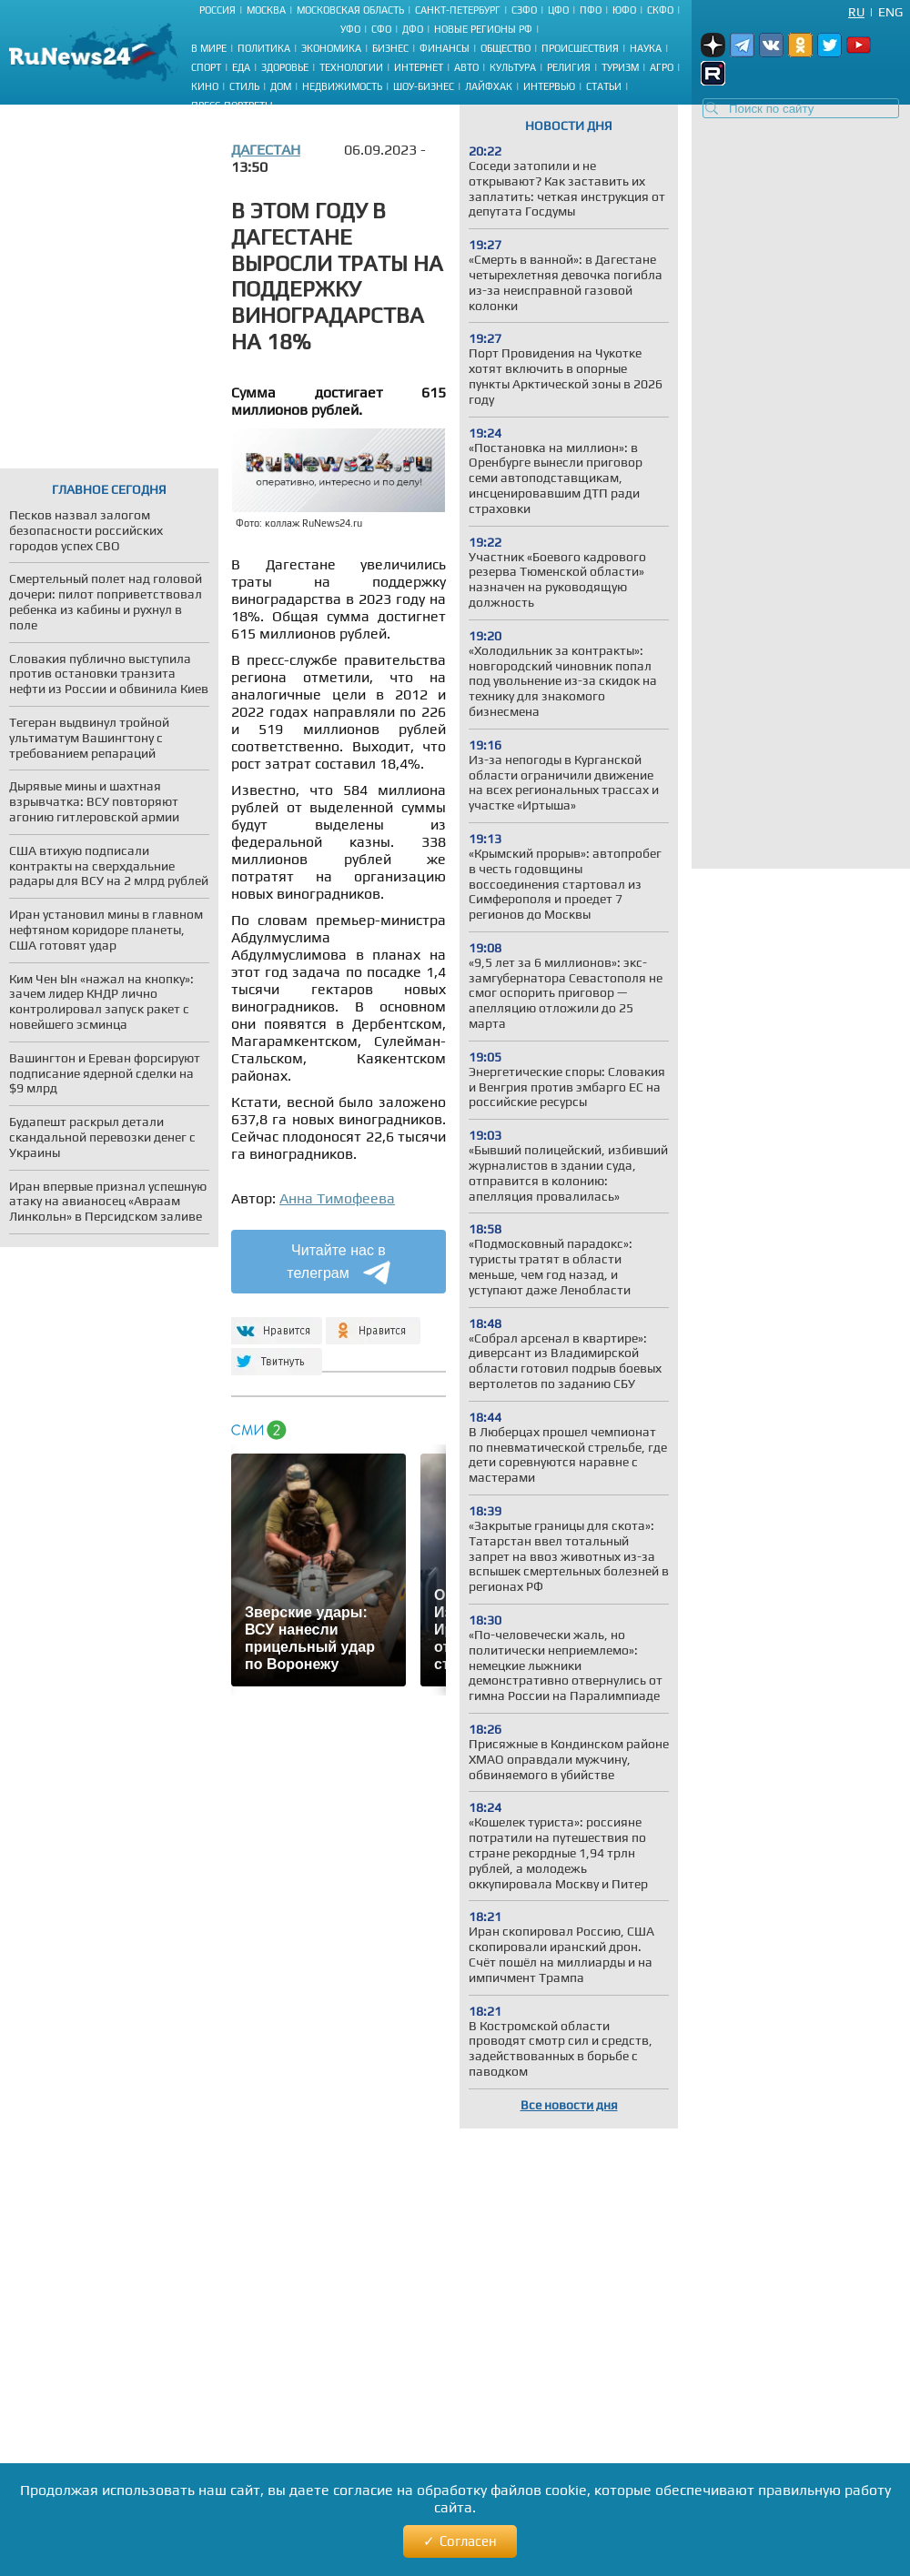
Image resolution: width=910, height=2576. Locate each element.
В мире (209, 48)
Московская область (350, 10)
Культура (513, 67)
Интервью (549, 86)
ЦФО (558, 10)
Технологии (351, 67)
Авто (466, 67)
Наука (646, 48)
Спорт (206, 67)
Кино (204, 86)
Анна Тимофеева (337, 1198)
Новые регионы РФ (483, 29)
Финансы (445, 48)
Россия (217, 10)
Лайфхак (488, 86)
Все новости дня (569, 2105)
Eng (890, 12)
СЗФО (524, 10)
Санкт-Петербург (457, 10)
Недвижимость (342, 86)
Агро (661, 67)
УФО (350, 29)
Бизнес (390, 48)
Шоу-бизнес (423, 86)
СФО (381, 29)
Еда (241, 67)
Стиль (244, 86)
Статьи (604, 86)
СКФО (660, 10)
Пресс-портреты (232, 105)
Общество (505, 48)
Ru (856, 12)
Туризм (620, 67)
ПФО (591, 10)
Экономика (331, 48)
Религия (569, 67)
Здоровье (284, 67)
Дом (280, 86)
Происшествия (580, 48)
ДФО (412, 29)
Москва (266, 10)
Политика (264, 48)
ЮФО (624, 10)
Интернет (418, 67)
